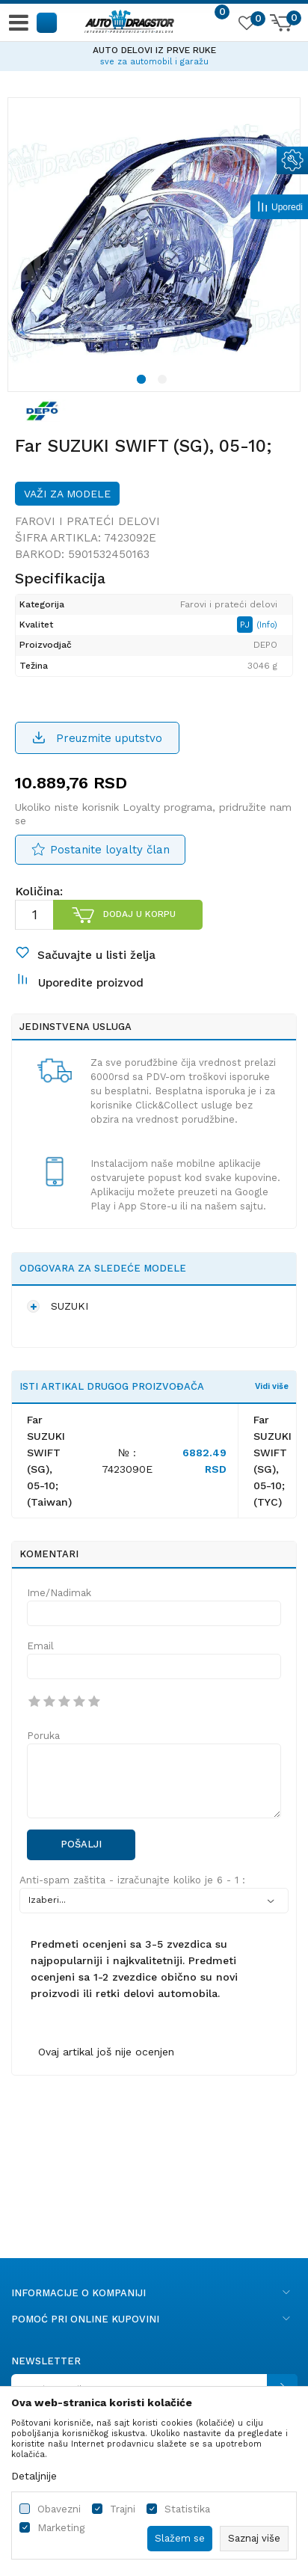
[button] (47, 22)
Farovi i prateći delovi (87, 521)
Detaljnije (34, 2476)
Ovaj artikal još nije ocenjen (106, 2052)
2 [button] (164, 381)
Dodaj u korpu (139, 914)
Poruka (43, 1735)
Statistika (187, 2509)
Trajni (122, 2509)
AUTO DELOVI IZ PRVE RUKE (154, 50)
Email (40, 1646)
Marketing (60, 2527)
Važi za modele (67, 494)
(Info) (266, 625)
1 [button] (144, 381)
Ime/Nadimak (59, 1592)
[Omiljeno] (245, 25)
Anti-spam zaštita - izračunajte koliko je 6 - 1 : (132, 1880)
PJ (246, 624)
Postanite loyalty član (110, 849)
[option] (154, 54)
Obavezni (59, 2509)
